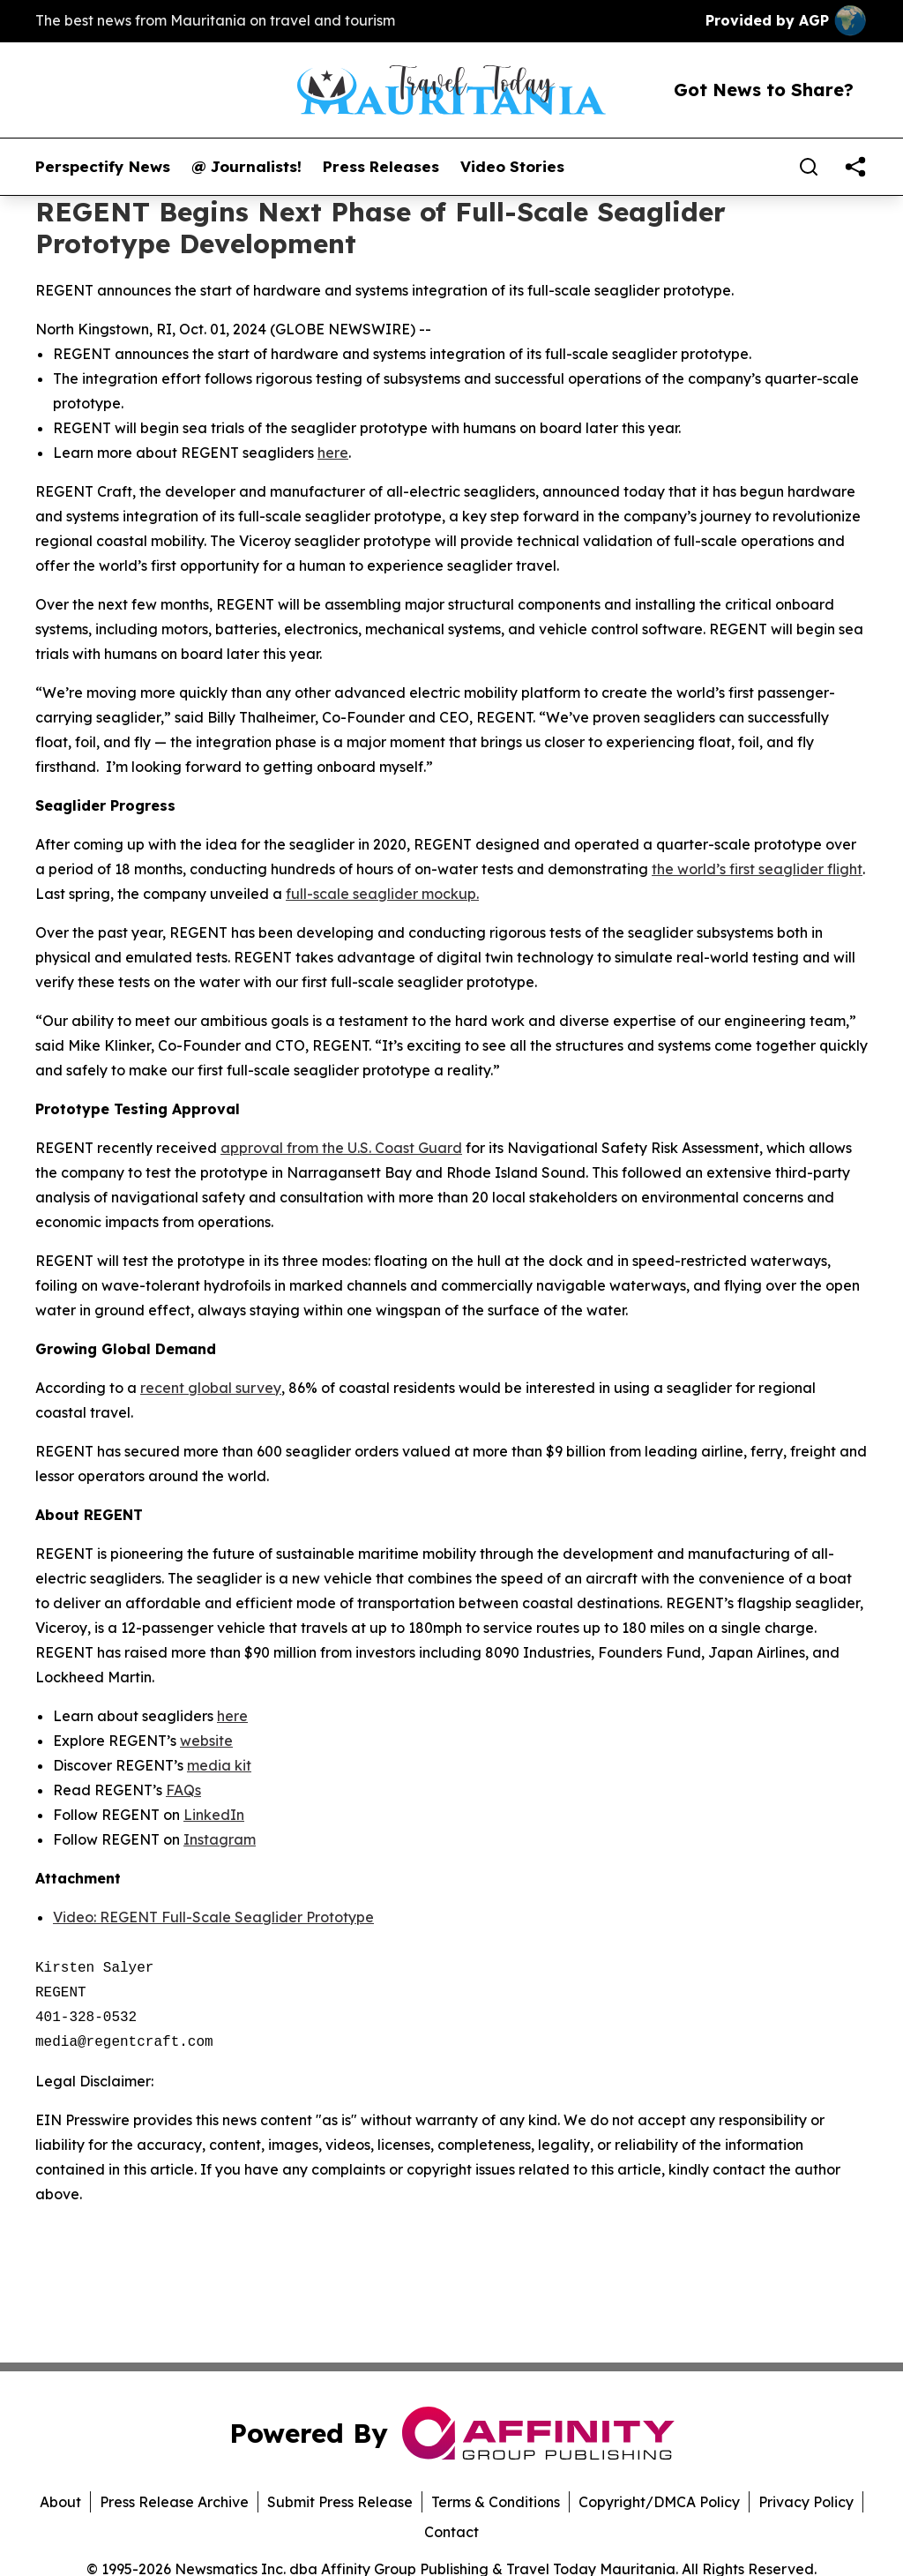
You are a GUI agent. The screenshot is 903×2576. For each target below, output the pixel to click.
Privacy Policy (806, 2502)
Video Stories (512, 167)
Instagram (219, 1839)
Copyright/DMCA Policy (659, 2502)
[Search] (808, 166)
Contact (451, 2532)
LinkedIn (213, 1814)
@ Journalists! (246, 167)
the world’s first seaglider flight (757, 869)
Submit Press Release (340, 2502)
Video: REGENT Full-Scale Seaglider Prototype (213, 1917)
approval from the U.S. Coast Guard (341, 1148)
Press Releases (381, 167)
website (206, 1740)
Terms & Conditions (495, 2502)
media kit (219, 1765)
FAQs (183, 1790)
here (332, 452)
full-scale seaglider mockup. (382, 893)
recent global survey (210, 1388)
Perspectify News (102, 167)
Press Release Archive (174, 2502)
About (60, 2502)
